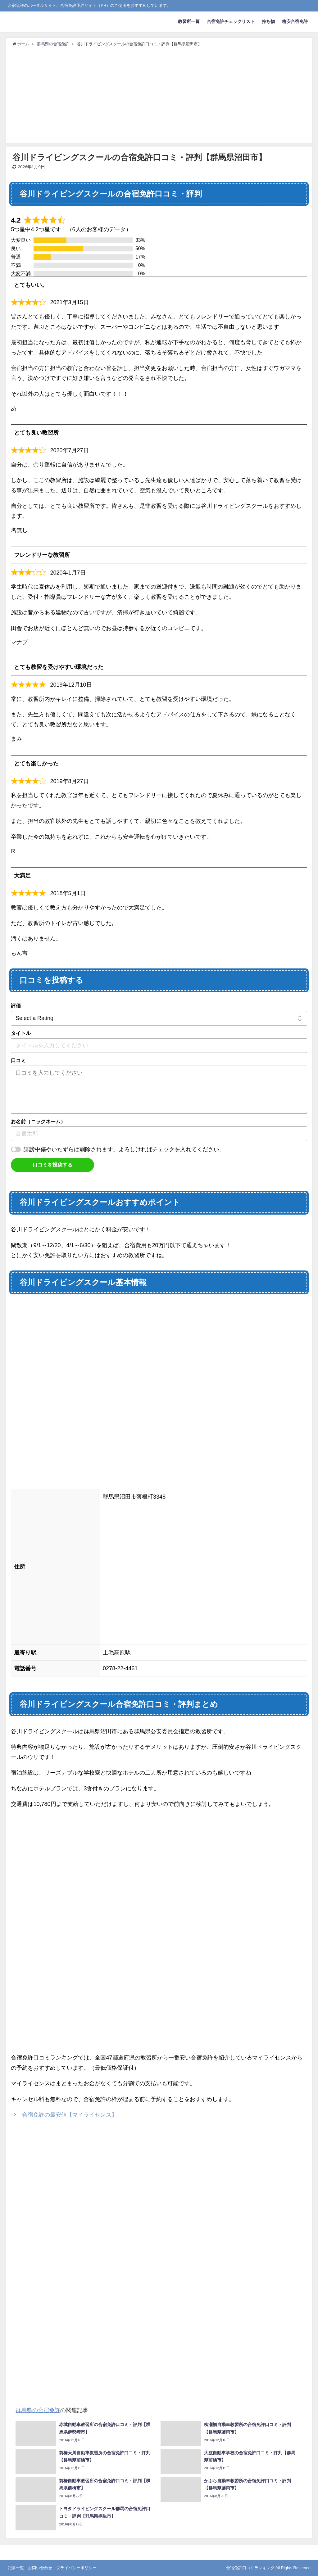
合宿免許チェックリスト (231, 21)
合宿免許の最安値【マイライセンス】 (69, 2115)
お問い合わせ (40, 2568)
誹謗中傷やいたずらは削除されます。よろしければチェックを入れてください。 (124, 1149)
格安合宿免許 (295, 21)
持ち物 (268, 21)
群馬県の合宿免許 (38, 2410)
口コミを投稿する (52, 1164)
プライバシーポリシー (76, 2568)
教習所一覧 (189, 21)
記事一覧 (16, 2568)
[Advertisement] (159, 93)
